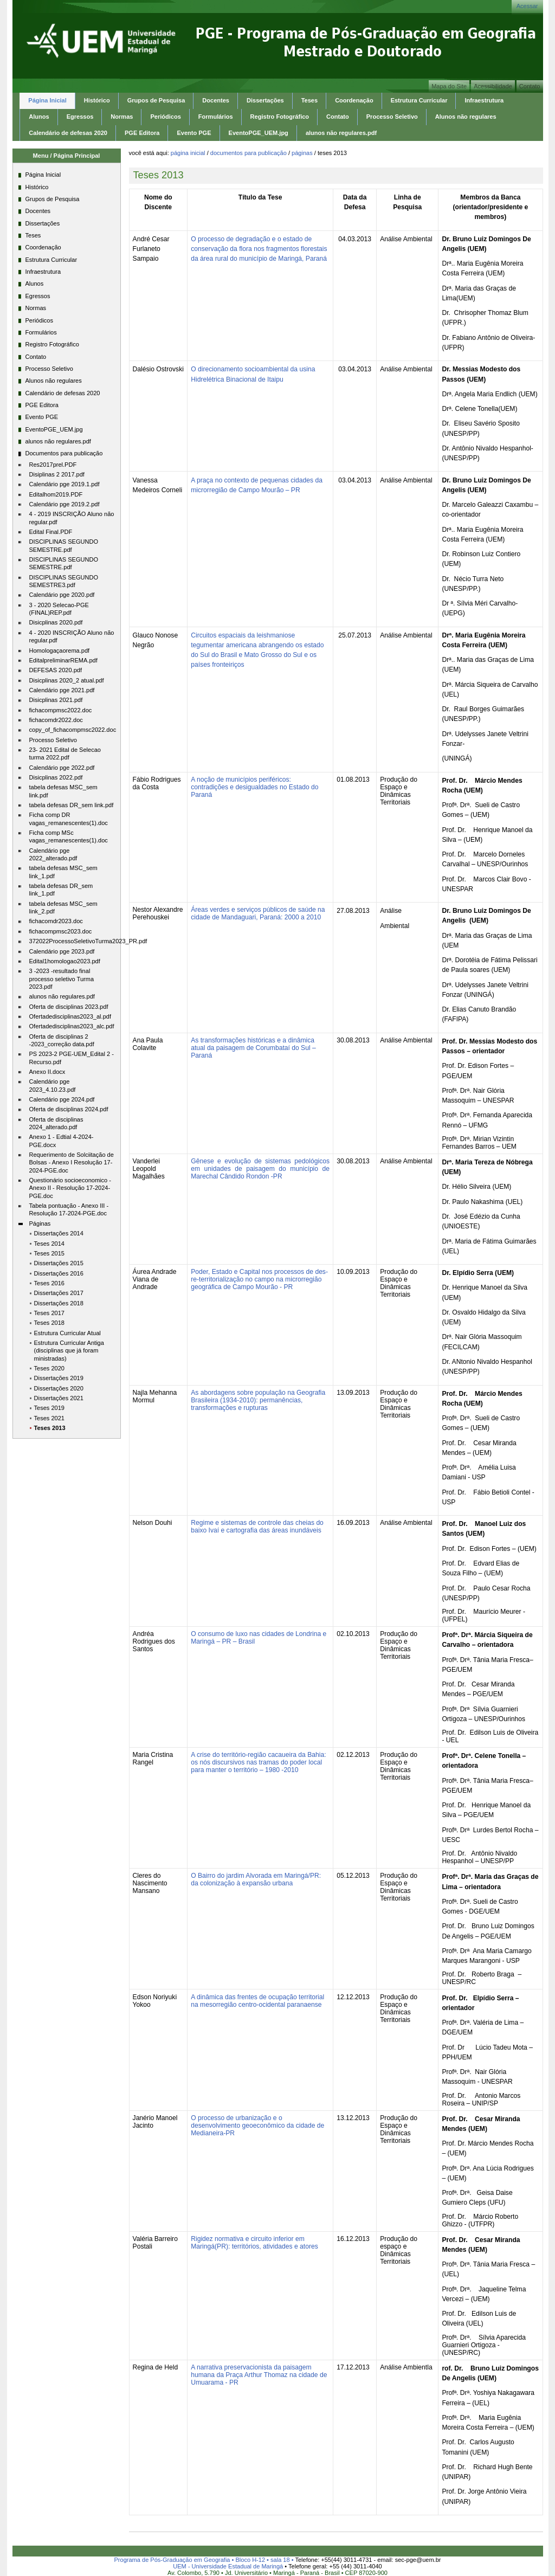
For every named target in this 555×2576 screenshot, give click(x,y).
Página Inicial (47, 100)
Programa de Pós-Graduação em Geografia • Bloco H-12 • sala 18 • (204, 2559)
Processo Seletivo (392, 116)
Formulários (215, 116)
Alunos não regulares (465, 116)
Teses (309, 100)
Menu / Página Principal (66, 155)
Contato (529, 86)
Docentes (215, 100)
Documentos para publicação (248, 153)
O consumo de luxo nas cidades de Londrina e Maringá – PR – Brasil (258, 1637)
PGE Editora (142, 133)
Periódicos (165, 116)
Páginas (302, 153)
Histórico (97, 100)
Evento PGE (194, 133)
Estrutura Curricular (419, 100)
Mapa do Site (449, 86)
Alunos (39, 116)
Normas (122, 116)
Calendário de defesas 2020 (68, 133)
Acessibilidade (493, 86)
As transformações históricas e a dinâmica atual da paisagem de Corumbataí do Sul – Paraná (253, 1047)
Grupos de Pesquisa (156, 100)
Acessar (527, 6)
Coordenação (354, 100)
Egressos (80, 116)
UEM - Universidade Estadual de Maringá (228, 2566)
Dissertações (265, 100)
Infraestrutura (484, 100)
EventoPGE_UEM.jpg (258, 133)
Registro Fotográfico (279, 116)
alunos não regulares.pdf (341, 133)
